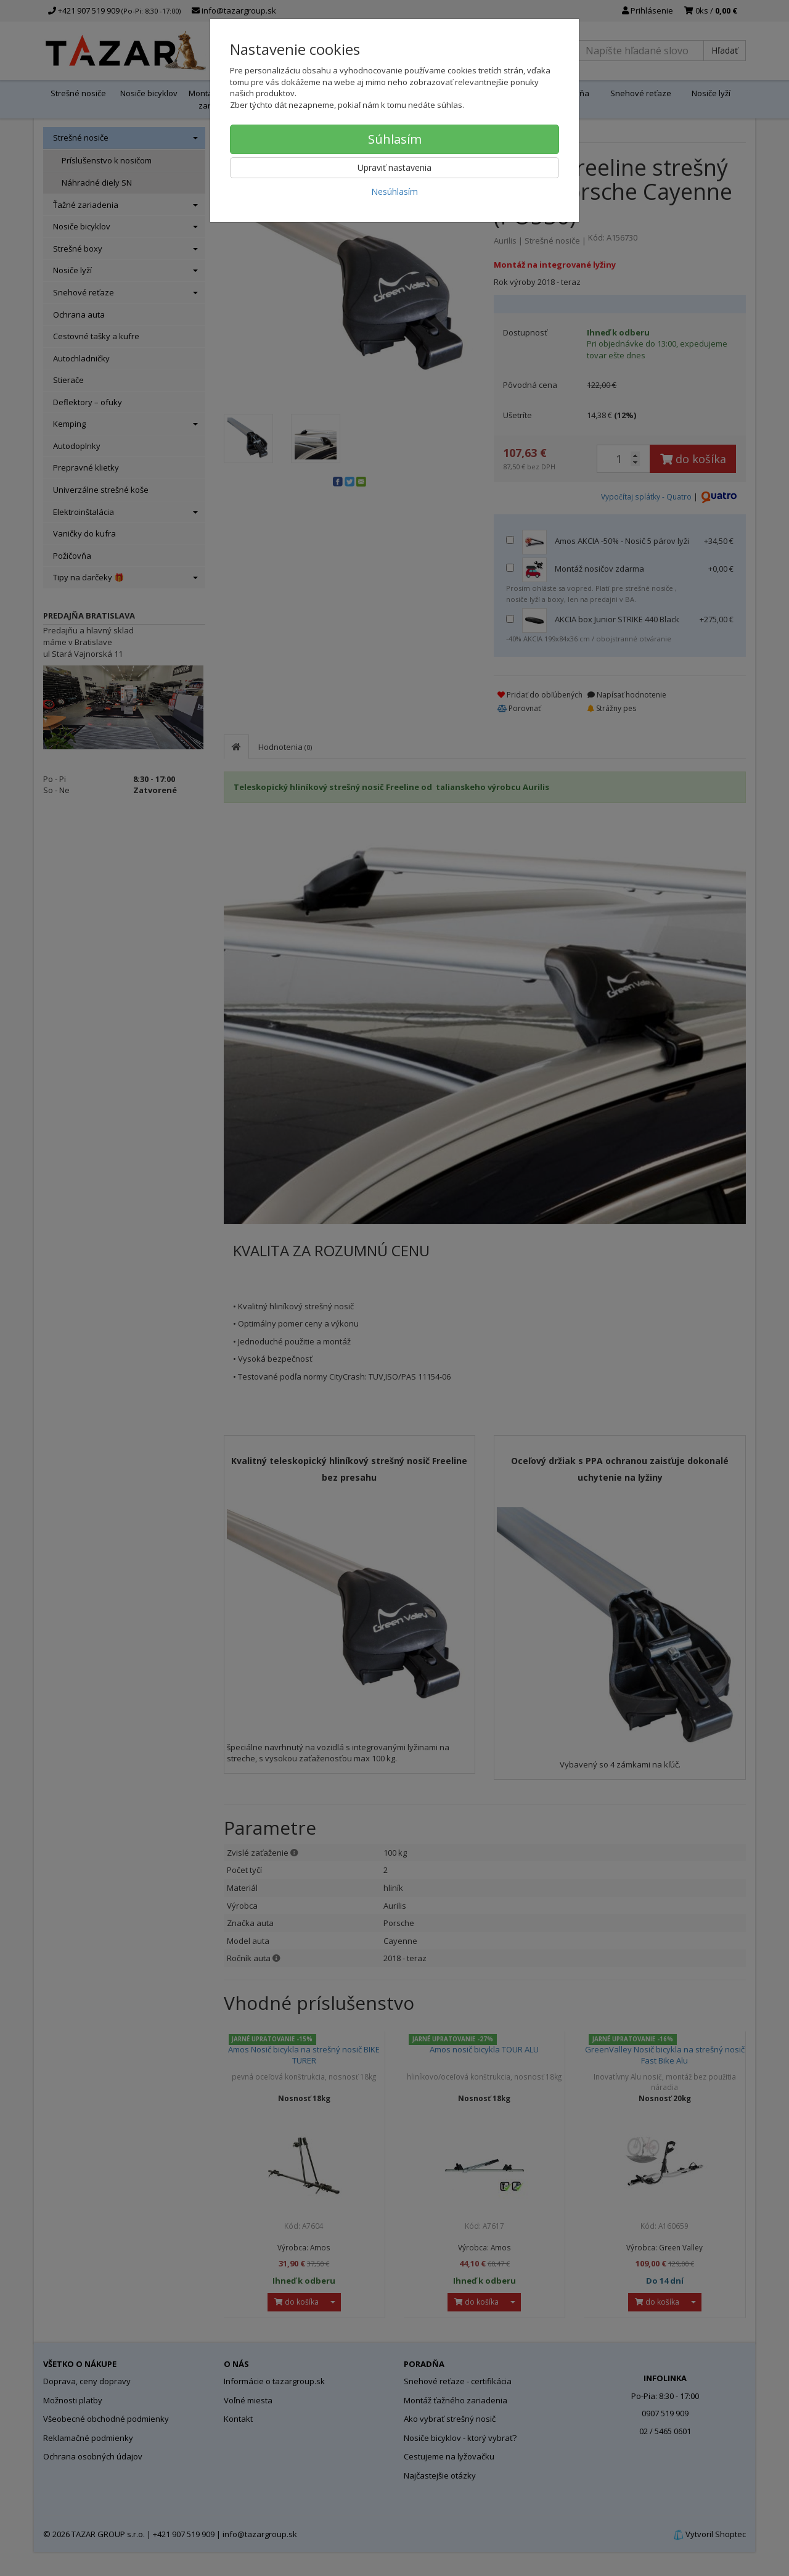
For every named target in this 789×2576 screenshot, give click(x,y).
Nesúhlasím (394, 191)
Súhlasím (395, 139)
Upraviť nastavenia (394, 167)
